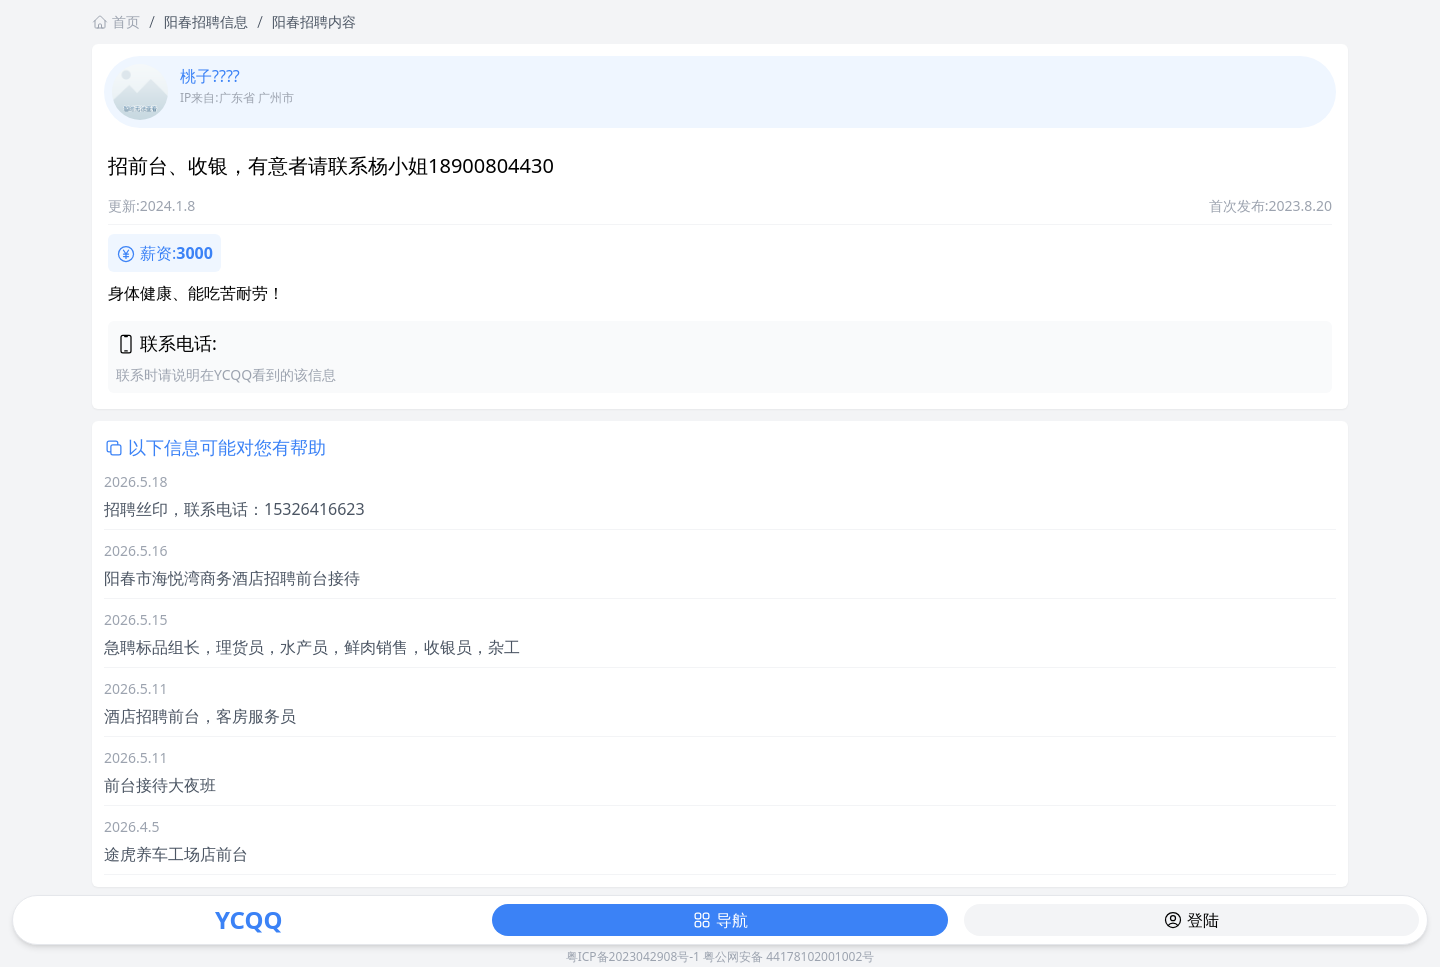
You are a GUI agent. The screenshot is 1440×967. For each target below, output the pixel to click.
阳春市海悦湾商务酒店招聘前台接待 (232, 578)
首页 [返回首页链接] (116, 21)
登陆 (1191, 920)
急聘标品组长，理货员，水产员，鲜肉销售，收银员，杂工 (312, 647)
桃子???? (210, 76)
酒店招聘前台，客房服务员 (200, 716)
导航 (720, 920)
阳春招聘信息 (206, 21)
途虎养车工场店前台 (176, 854)
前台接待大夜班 (160, 785)
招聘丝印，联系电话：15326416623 (234, 509)
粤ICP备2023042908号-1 (633, 956)
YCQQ (248, 919)
